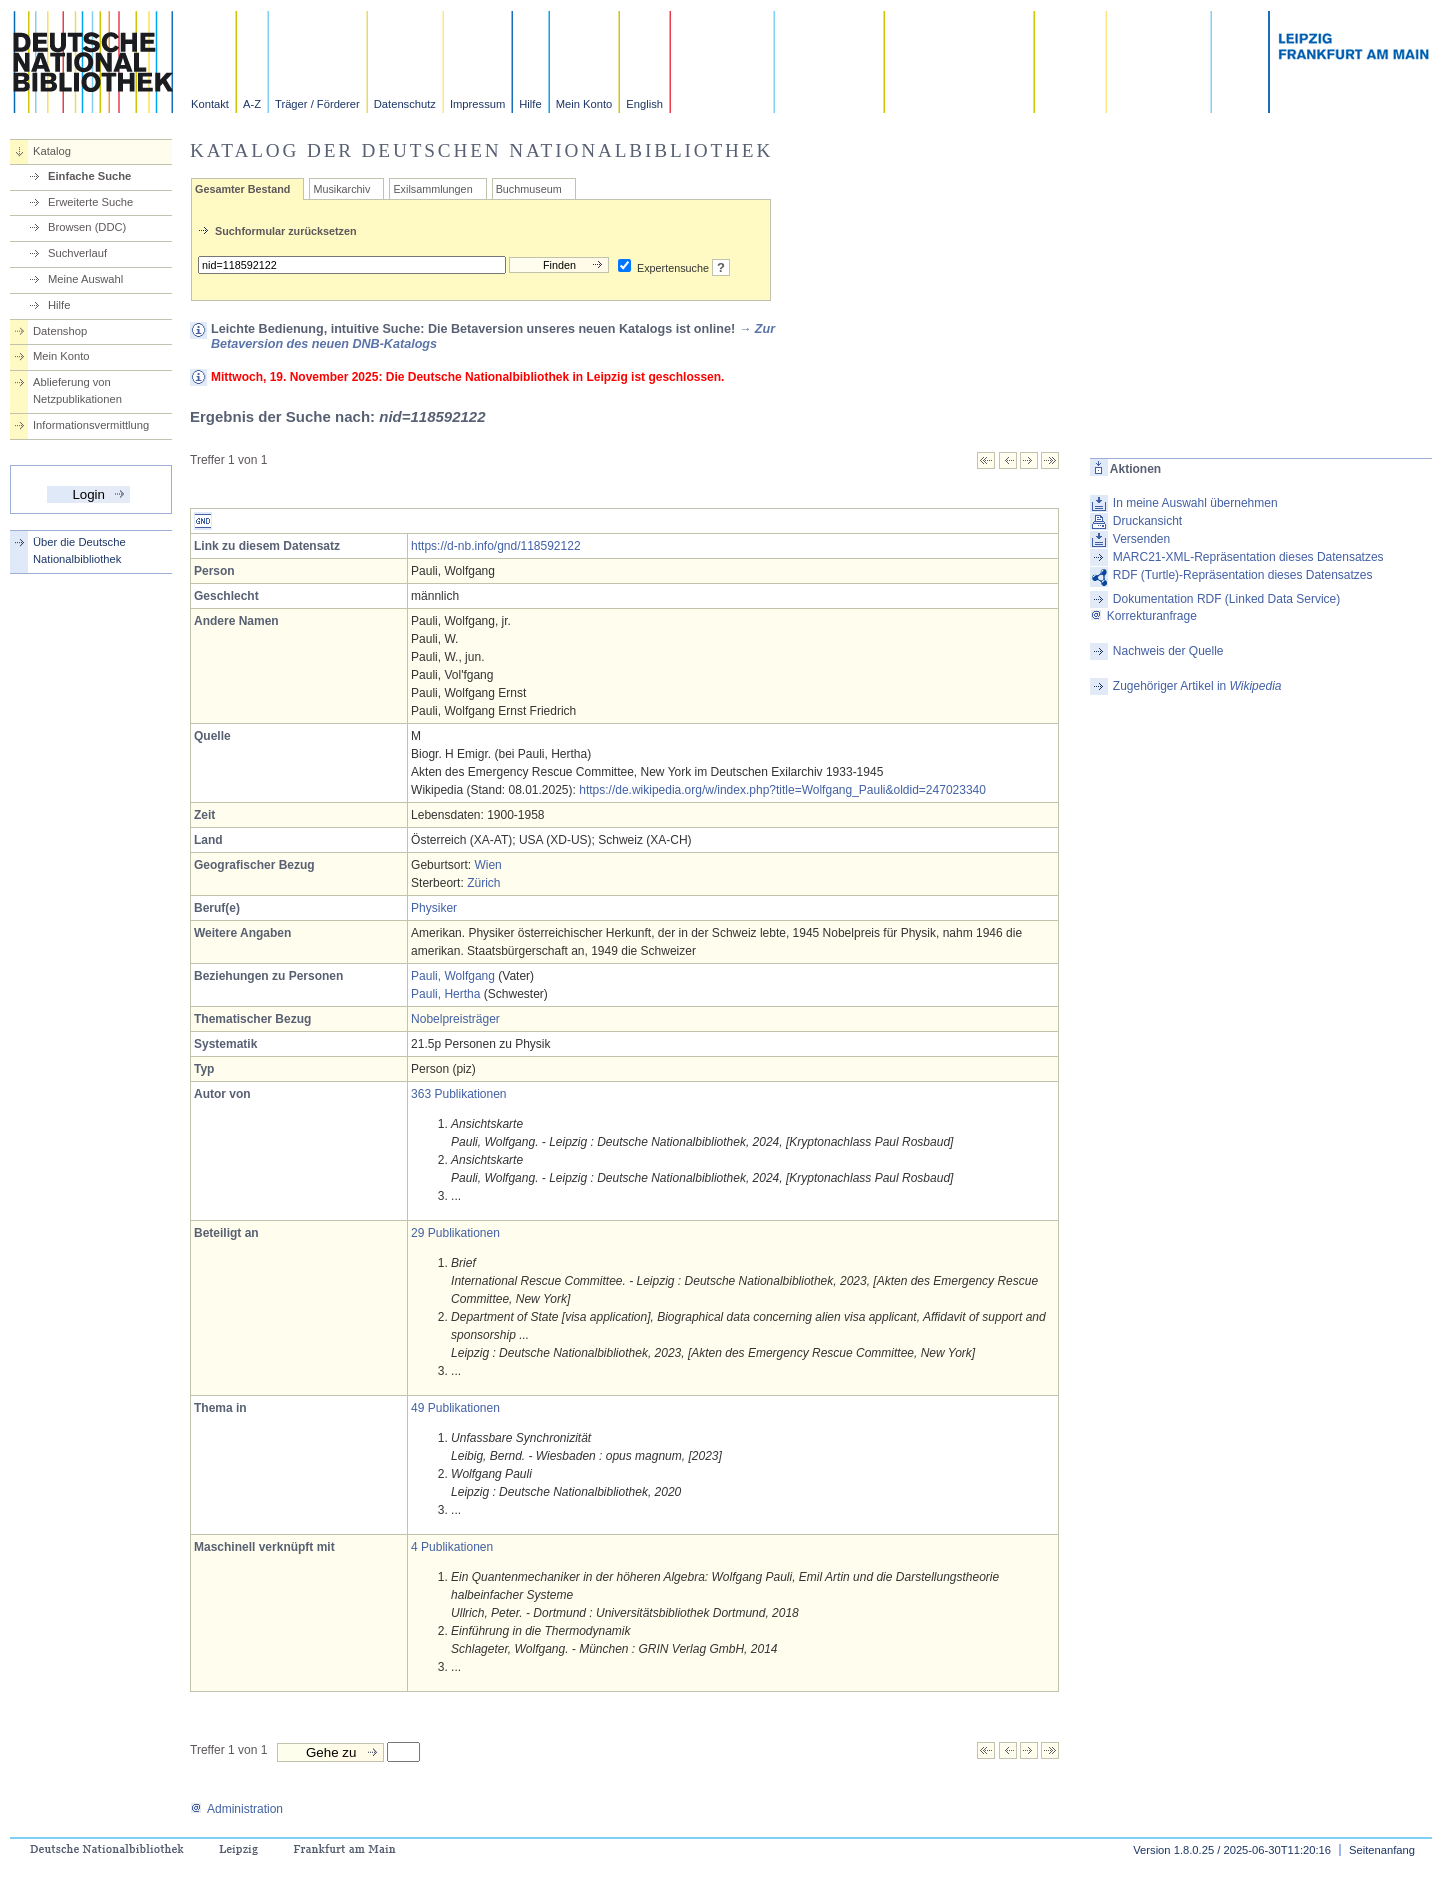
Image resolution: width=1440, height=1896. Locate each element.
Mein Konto (584, 104)
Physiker (434, 908)
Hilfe (530, 104)
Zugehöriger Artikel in (1197, 686)
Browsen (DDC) (87, 227)
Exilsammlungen (432, 189)
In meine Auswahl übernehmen (1195, 503)
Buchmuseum (529, 189)
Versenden (1141, 539)
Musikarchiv (341, 189)
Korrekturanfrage (1143, 616)
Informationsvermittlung (91, 425)
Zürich (483, 883)
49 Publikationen (455, 1408)
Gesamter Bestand (242, 189)
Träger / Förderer (317, 104)
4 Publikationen (452, 1547)
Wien (487, 865)
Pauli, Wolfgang (453, 976)
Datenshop (60, 331)
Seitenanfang (1382, 1850)
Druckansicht (1147, 521)
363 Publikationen (458, 1094)
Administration (236, 1809)
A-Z (252, 104)
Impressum (477, 104)
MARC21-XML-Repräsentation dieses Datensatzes (1248, 557)
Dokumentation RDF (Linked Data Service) (1226, 599)
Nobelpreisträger (455, 1019)
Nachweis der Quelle (1168, 651)
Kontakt (210, 104)
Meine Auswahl (85, 279)
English (644, 104)
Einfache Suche (89, 176)
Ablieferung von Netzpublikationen (77, 390)
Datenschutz (405, 104)
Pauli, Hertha (445, 994)
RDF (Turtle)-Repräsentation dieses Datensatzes (1243, 575)
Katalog (52, 151)
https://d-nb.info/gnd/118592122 (495, 546)
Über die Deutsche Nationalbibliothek (79, 550)
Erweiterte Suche (90, 202)
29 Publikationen (455, 1233)
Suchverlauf (77, 253)
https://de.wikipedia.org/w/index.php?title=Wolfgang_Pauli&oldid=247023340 (782, 790)
